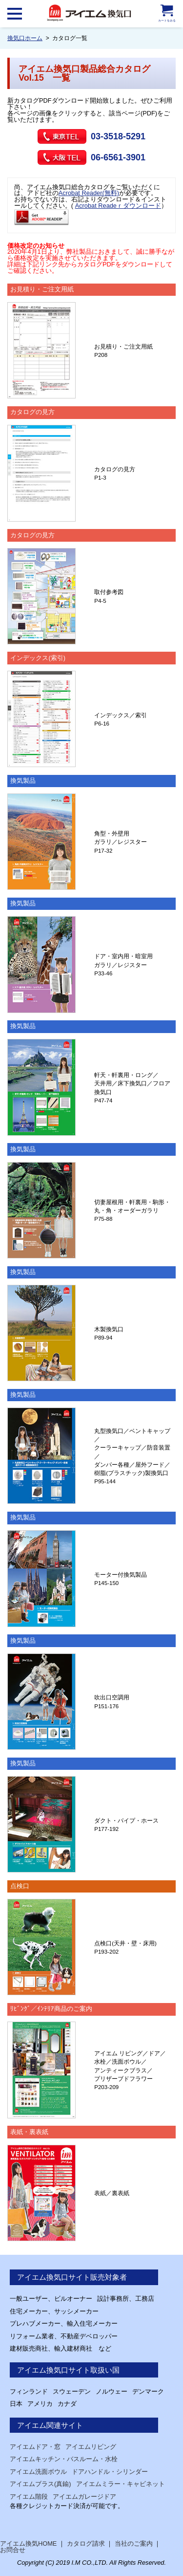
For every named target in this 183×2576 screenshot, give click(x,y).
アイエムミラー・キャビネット (120, 2484)
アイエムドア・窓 (35, 2446)
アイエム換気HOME (28, 2543)
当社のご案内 (134, 2543)
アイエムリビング (90, 2446)
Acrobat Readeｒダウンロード (118, 205)
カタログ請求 (86, 2543)
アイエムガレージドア (84, 2496)
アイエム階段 (29, 2496)
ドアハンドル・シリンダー (110, 2471)
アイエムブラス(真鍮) (40, 2484)
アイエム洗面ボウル (38, 2471)
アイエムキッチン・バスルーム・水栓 (64, 2459)
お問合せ (12, 2550)
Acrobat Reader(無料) (89, 193)
